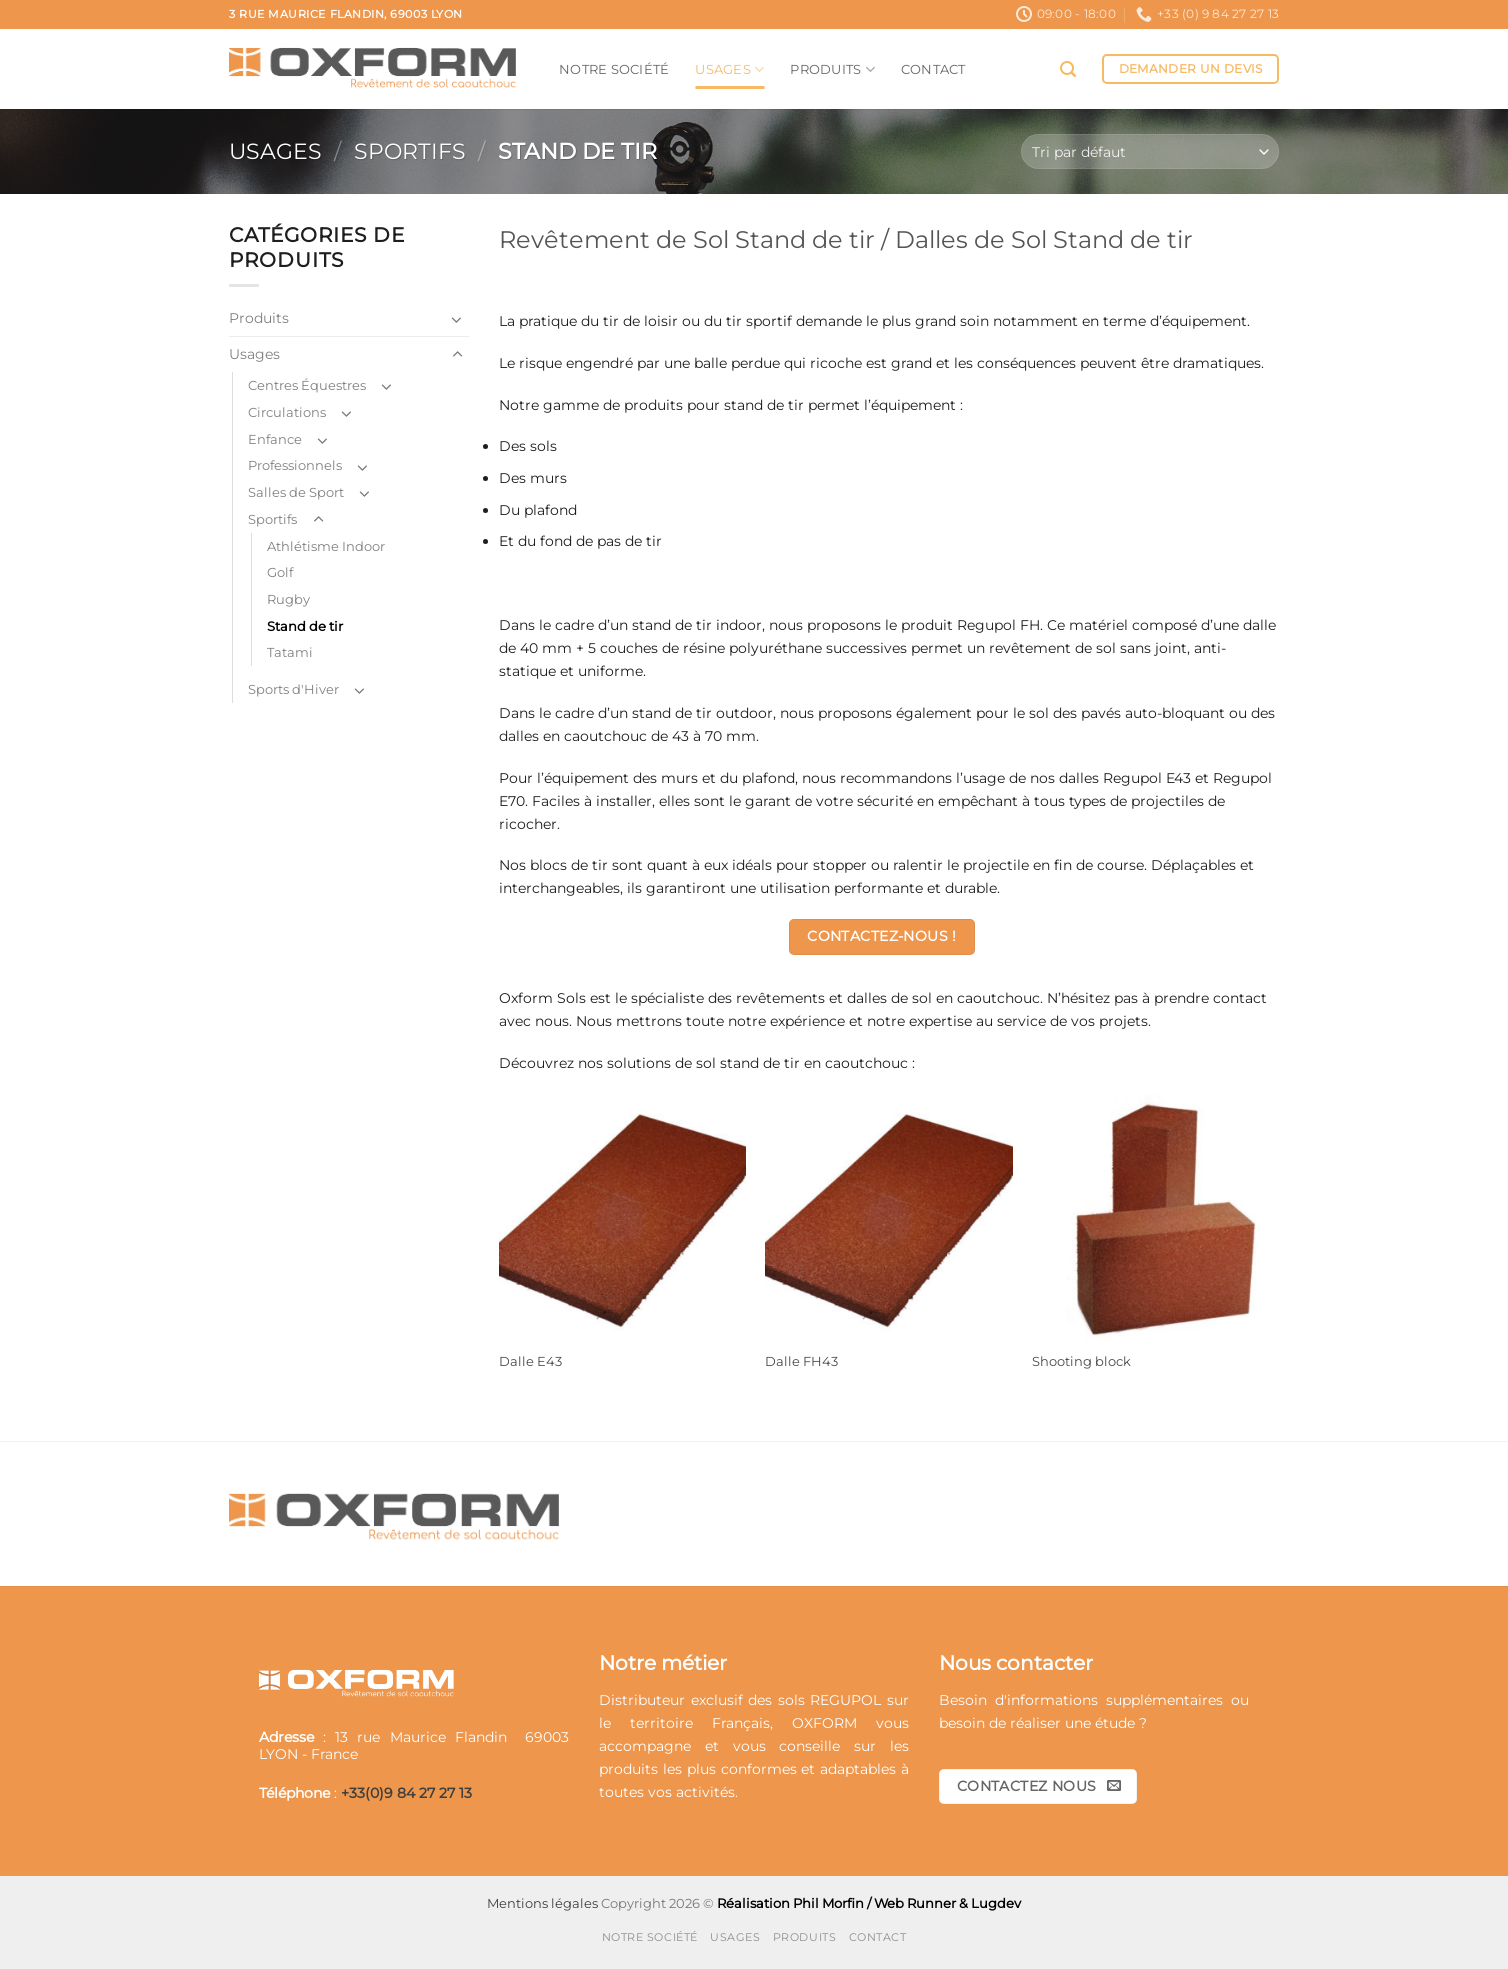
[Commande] (1150, 151)
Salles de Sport (296, 492)
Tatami (290, 652)
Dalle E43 (530, 1361)
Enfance (275, 439)
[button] (1068, 69)
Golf (280, 572)
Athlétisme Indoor (326, 546)
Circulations (287, 412)
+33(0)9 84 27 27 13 (406, 1793)
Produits (832, 69)
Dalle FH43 (801, 1361)
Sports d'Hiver (293, 689)
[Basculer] (457, 319)
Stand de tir (305, 626)
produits (628, 1769)
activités (705, 1792)
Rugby (288, 599)
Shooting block (1081, 1361)
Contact (933, 69)
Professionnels (295, 465)
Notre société (614, 69)
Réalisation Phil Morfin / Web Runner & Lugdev (869, 1903)
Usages (729, 69)
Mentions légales (542, 1903)
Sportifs (410, 151)
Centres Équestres (307, 385)
